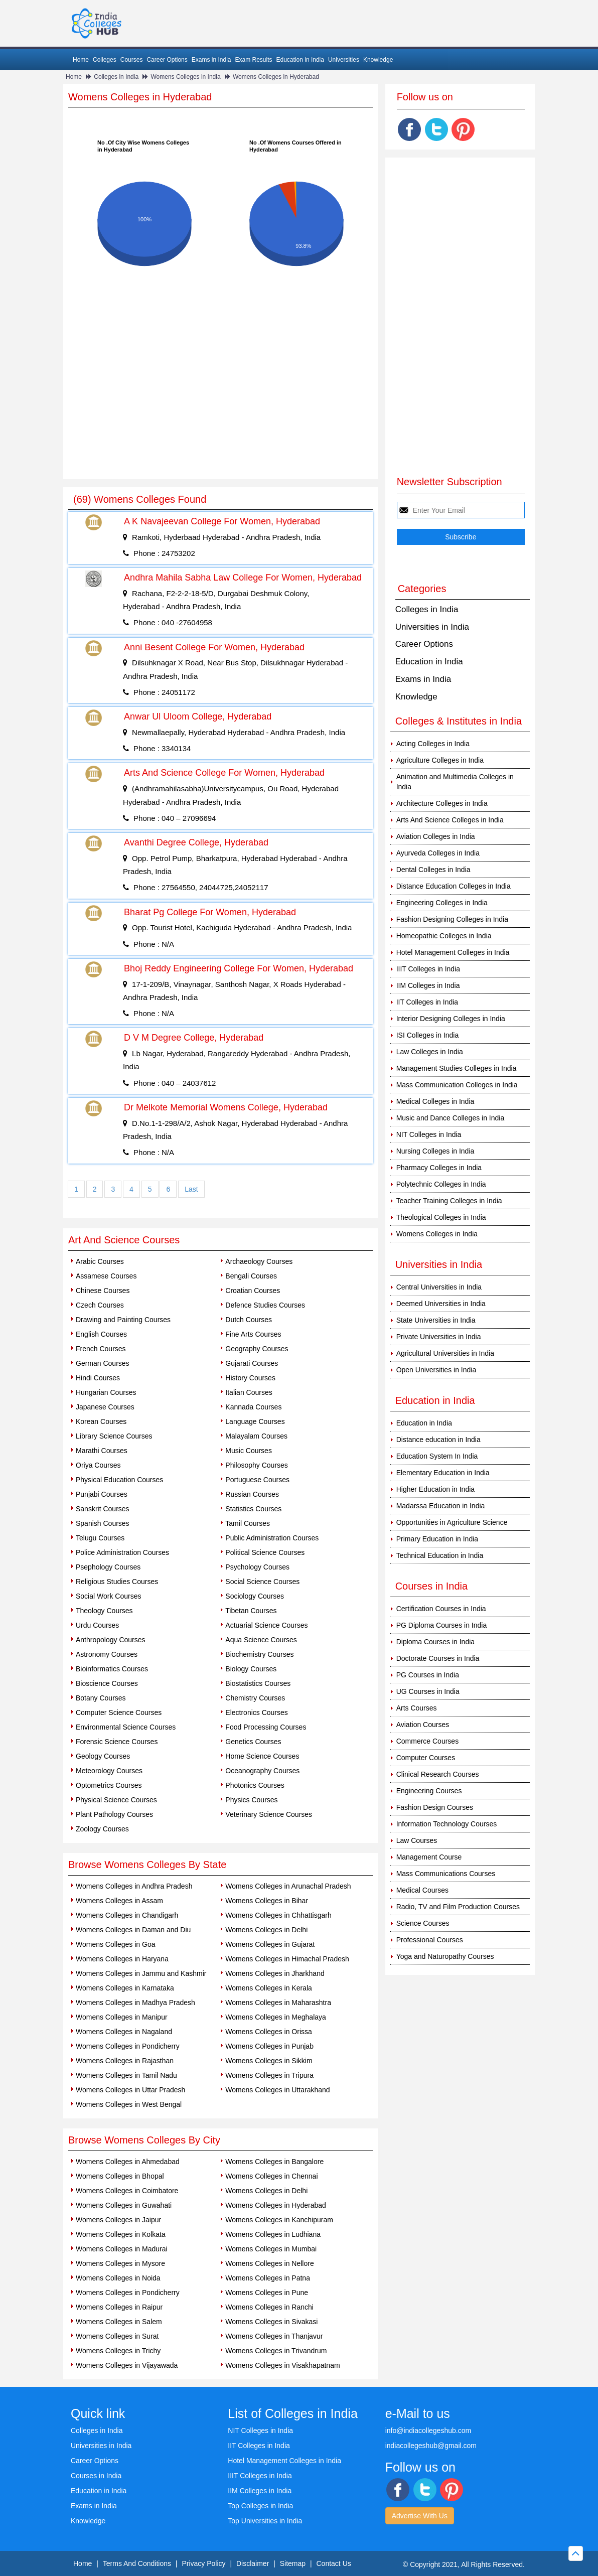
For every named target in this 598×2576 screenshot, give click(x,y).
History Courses (250, 1378)
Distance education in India (438, 1440)
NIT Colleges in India (429, 1134)
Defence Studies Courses (265, 1305)
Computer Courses (426, 1758)
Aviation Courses (423, 1725)
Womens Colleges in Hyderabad (276, 76)
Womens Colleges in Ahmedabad (128, 2162)
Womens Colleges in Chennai (271, 2176)
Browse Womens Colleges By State (147, 1864)
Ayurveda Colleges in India (438, 853)
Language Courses (254, 1421)
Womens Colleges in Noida (118, 2278)
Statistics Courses (253, 1509)
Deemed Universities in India (441, 1304)
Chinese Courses (102, 1290)
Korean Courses (101, 1421)
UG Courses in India (428, 1691)
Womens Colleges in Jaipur (118, 2220)
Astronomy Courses (106, 1654)
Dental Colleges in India (433, 870)
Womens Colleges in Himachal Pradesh (287, 1959)
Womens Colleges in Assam (119, 1901)
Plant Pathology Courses (114, 1814)
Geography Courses (256, 1349)
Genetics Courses (253, 1742)
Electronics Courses (256, 1712)
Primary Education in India (437, 1539)
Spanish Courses (102, 1523)
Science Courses (423, 1923)
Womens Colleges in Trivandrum (276, 2351)
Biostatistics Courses (257, 1683)
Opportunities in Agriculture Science (452, 1522)
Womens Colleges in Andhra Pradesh (134, 1886)
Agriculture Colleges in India (440, 760)
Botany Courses (101, 1698)
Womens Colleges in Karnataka (125, 1988)
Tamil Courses (247, 1523)
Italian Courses (248, 1392)
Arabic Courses (100, 1261)
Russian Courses (252, 1494)
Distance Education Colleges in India (453, 886)
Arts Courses (416, 1708)
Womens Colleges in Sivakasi (271, 2322)
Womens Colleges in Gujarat (270, 1944)
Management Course (429, 1857)
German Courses (102, 1363)
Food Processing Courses (265, 1727)
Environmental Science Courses (126, 1727)
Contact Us (334, 2563)
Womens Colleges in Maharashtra (278, 2002)
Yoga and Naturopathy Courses (445, 1956)
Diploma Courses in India (435, 1642)
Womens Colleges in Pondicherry (128, 2046)
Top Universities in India (265, 2521)
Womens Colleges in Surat (117, 2336)
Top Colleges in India (260, 2506)
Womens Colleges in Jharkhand (274, 1973)
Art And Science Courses (124, 1239)
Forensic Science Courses (117, 1742)
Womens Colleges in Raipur (119, 2307)
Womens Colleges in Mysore (120, 2263)
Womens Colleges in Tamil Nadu (126, 2075)
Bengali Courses (251, 1276)
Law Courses (416, 1840)
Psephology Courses (108, 1567)
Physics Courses (251, 1800)
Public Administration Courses (272, 1538)
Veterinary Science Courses (268, 1814)
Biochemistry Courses (259, 1654)
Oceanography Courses (262, 1771)
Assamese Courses (106, 1276)
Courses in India (96, 2476)
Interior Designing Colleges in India (450, 1019)
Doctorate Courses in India (438, 1658)
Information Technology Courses (446, 1824)
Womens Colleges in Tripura (269, 2075)
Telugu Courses (100, 1538)
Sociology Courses (254, 1596)
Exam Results (253, 59)
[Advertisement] (220, 404)
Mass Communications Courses (446, 1874)
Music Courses (248, 1451)
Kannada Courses (253, 1407)
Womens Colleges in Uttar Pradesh (130, 2090)
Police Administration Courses (122, 1552)
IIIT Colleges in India (428, 969)
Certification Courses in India (441, 1609)
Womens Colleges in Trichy (118, 2351)
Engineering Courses (429, 1791)
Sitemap (293, 2563)
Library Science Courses (114, 1436)
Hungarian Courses (106, 1392)
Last (191, 1189)
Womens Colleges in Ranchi (269, 2307)
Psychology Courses (257, 1567)
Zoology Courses (102, 1829)
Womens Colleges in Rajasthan (125, 2061)
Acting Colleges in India (433, 744)
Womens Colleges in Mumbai (271, 2249)
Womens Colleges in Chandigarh (127, 1915)
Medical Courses (422, 1890)
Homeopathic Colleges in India (444, 936)
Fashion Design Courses (434, 1807)
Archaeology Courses (258, 1261)
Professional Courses (429, 1940)
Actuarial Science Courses (266, 1625)
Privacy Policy (203, 2563)
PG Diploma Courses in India (441, 1625)
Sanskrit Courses (102, 1509)
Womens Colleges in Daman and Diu (133, 1930)
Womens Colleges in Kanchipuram (279, 2220)
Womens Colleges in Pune (266, 2292)
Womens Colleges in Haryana (122, 1959)
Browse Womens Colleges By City (144, 2139)
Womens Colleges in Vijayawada (127, 2365)
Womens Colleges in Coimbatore (127, 2191)
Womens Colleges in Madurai (122, 2249)
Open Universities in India (436, 1370)
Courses (131, 59)
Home (81, 59)
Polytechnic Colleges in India (441, 1184)
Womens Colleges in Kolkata (121, 2234)
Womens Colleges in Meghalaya (275, 2017)
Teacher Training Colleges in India (449, 1201)
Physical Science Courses (116, 1800)
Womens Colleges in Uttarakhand (277, 2090)
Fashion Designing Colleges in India (452, 919)
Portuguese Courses (257, 1480)
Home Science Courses (262, 1756)
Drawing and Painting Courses (123, 1320)
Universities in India (432, 627)
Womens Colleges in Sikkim (268, 2061)
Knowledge (378, 59)
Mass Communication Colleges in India (457, 1085)
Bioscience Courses (107, 1683)
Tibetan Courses (250, 1611)
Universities (343, 59)
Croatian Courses (252, 1290)
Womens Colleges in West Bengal (129, 2104)
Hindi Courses (98, 1378)
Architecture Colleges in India (442, 803)
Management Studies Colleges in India (456, 1068)
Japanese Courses (105, 1407)
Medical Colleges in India (435, 1101)
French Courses (101, 1349)
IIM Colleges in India (428, 985)
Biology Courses (250, 1669)
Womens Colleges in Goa (115, 1944)
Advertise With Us (419, 2516)
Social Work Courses (108, 1596)
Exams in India (211, 59)
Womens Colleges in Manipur (122, 2017)
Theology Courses (104, 1611)
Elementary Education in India (443, 1473)
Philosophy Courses (256, 1465)
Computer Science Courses (119, 1712)
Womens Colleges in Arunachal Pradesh (288, 1886)
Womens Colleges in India (185, 76)
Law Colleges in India (429, 1052)
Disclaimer (252, 2563)
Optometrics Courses (108, 1785)
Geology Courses (103, 1756)
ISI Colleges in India (427, 1035)
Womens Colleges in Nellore (269, 2263)
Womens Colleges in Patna (267, 2278)
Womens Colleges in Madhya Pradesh (135, 2002)
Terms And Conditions (137, 2563)
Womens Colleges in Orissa (268, 2032)
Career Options (166, 59)
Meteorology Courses (109, 1771)
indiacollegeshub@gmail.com (431, 2446)
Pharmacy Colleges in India (439, 1168)
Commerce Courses (427, 1741)
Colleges (104, 59)
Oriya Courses (98, 1465)
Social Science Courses (262, 1582)
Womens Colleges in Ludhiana (273, 2234)
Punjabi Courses (101, 1494)
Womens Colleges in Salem (119, 2322)
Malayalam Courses (256, 1436)
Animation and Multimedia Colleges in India (455, 782)
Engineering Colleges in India (442, 903)
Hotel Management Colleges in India (453, 952)
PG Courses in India (427, 1675)
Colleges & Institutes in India (458, 721)
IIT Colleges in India (427, 1002)
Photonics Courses (254, 1785)
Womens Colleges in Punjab (269, 2046)
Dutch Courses (248, 1320)
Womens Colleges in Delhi (266, 1930)
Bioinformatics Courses (112, 1669)
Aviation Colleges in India (435, 836)
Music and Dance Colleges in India (450, 1118)
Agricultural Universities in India (445, 1353)
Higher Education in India (435, 1489)
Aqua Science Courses (260, 1640)
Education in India (300, 59)
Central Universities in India (439, 1287)
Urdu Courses (97, 1625)
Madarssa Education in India (440, 1506)
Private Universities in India (438, 1337)
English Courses (101, 1334)
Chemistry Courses (255, 1698)
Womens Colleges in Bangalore (274, 2162)
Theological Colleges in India (441, 1217)
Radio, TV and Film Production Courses (458, 1907)
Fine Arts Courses (253, 1334)
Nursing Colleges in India (435, 1151)
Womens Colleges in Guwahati (124, 2205)
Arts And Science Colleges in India (450, 820)
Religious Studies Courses (117, 1582)
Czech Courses (100, 1305)
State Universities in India (436, 1320)
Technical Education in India (440, 1555)
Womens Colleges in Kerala (268, 1988)
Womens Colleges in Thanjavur (274, 2336)
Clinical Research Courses (437, 1774)
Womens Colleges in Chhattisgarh (278, 1915)
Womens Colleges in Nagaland (124, 2032)
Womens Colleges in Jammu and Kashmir (141, 1973)
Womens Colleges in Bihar (266, 1901)
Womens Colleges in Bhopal (120, 2176)
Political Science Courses (265, 1552)
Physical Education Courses (119, 1480)
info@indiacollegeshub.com (428, 2430)
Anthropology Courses (110, 1640)
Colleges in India (116, 76)
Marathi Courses (101, 1451)
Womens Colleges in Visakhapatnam (282, 2365)
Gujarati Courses (251, 1363)
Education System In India (437, 1456)
